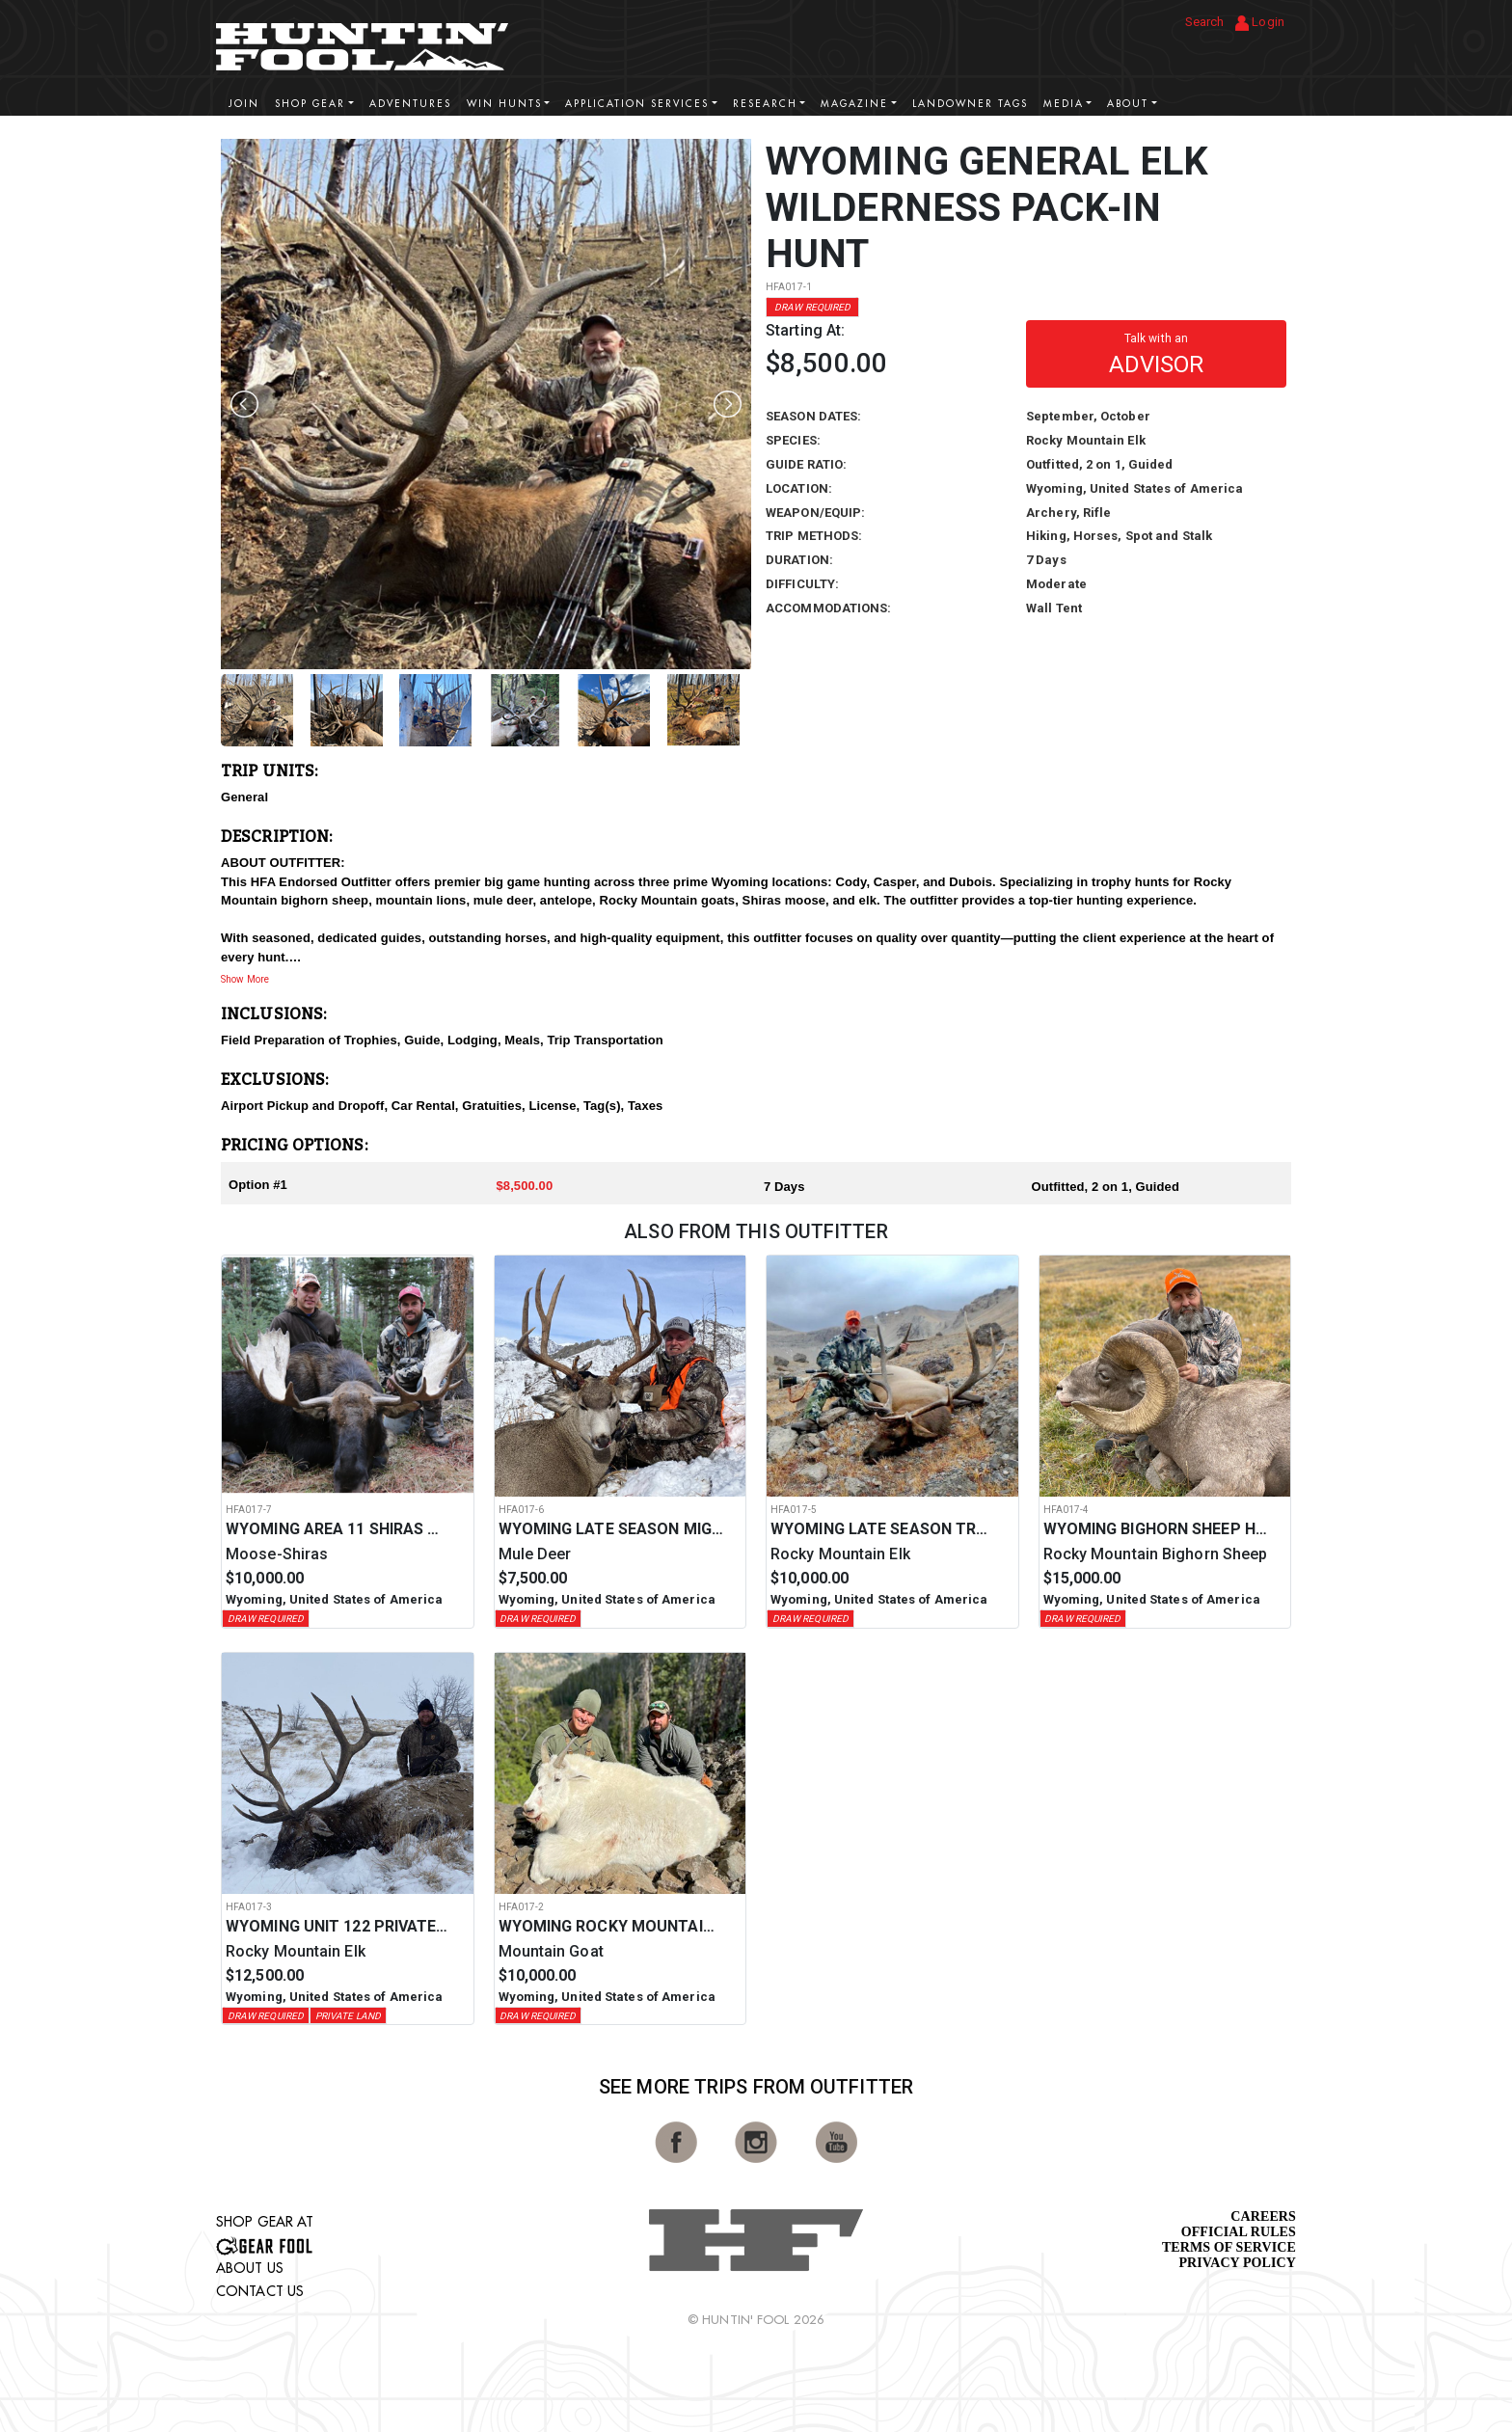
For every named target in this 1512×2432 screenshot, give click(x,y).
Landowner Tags (970, 103)
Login (1259, 22)
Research (765, 103)
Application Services (637, 103)
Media (1063, 103)
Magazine (854, 103)
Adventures (410, 103)
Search (1205, 21)
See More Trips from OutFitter (756, 2086)
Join (244, 103)
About (1127, 103)
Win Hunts (504, 103)
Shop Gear (310, 103)
